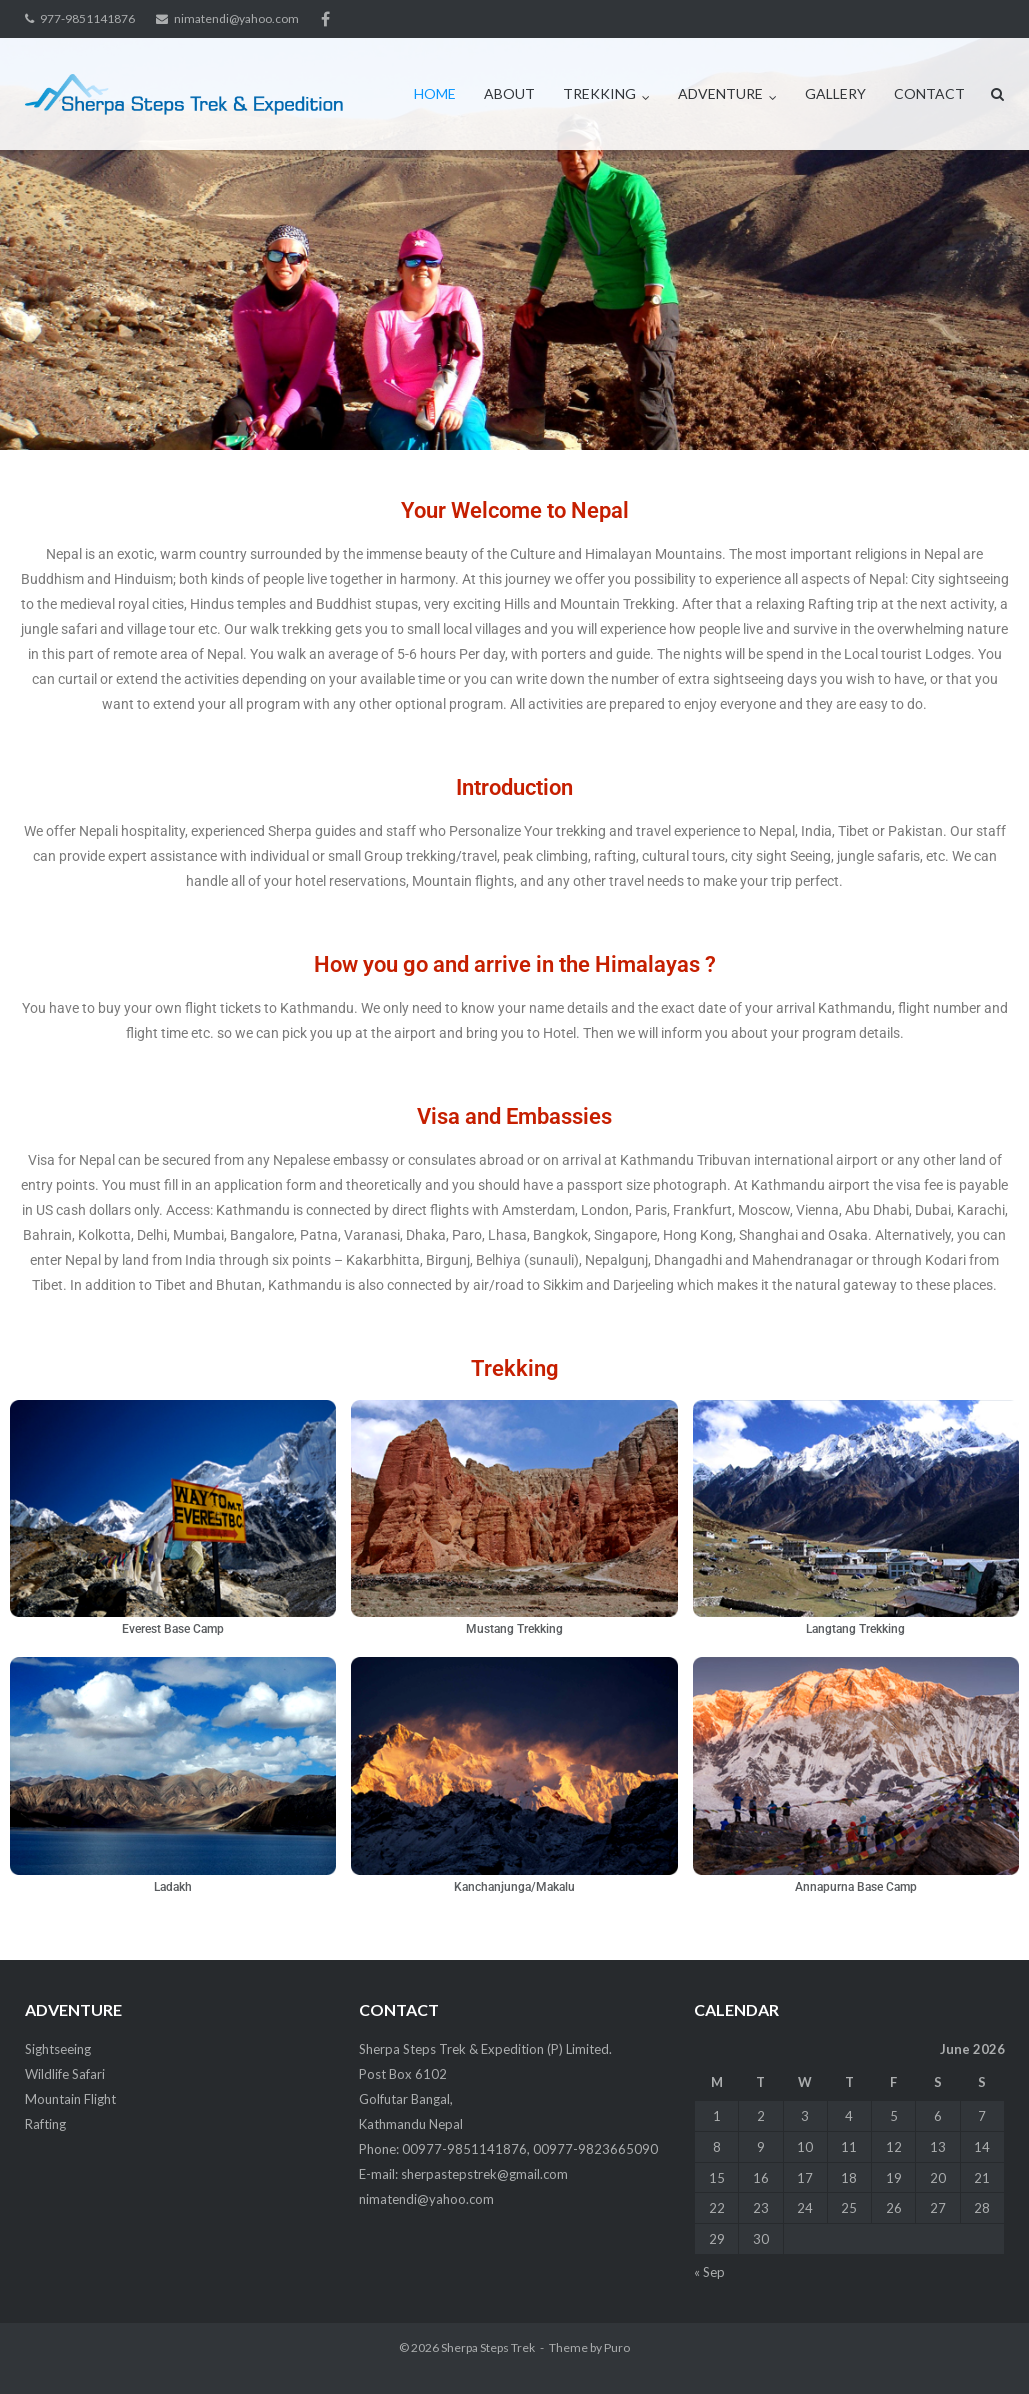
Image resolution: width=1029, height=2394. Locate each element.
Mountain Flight (70, 2099)
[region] (514, 244)
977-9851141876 (87, 18)
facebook (325, 19)
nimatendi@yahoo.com (236, 18)
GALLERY (835, 93)
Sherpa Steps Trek (488, 2347)
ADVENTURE (720, 93)
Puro (617, 2347)
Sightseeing (58, 2049)
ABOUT (509, 93)
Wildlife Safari (65, 2074)
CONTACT (929, 93)
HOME (435, 93)
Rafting (45, 2124)
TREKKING (599, 93)
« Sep (709, 2272)
